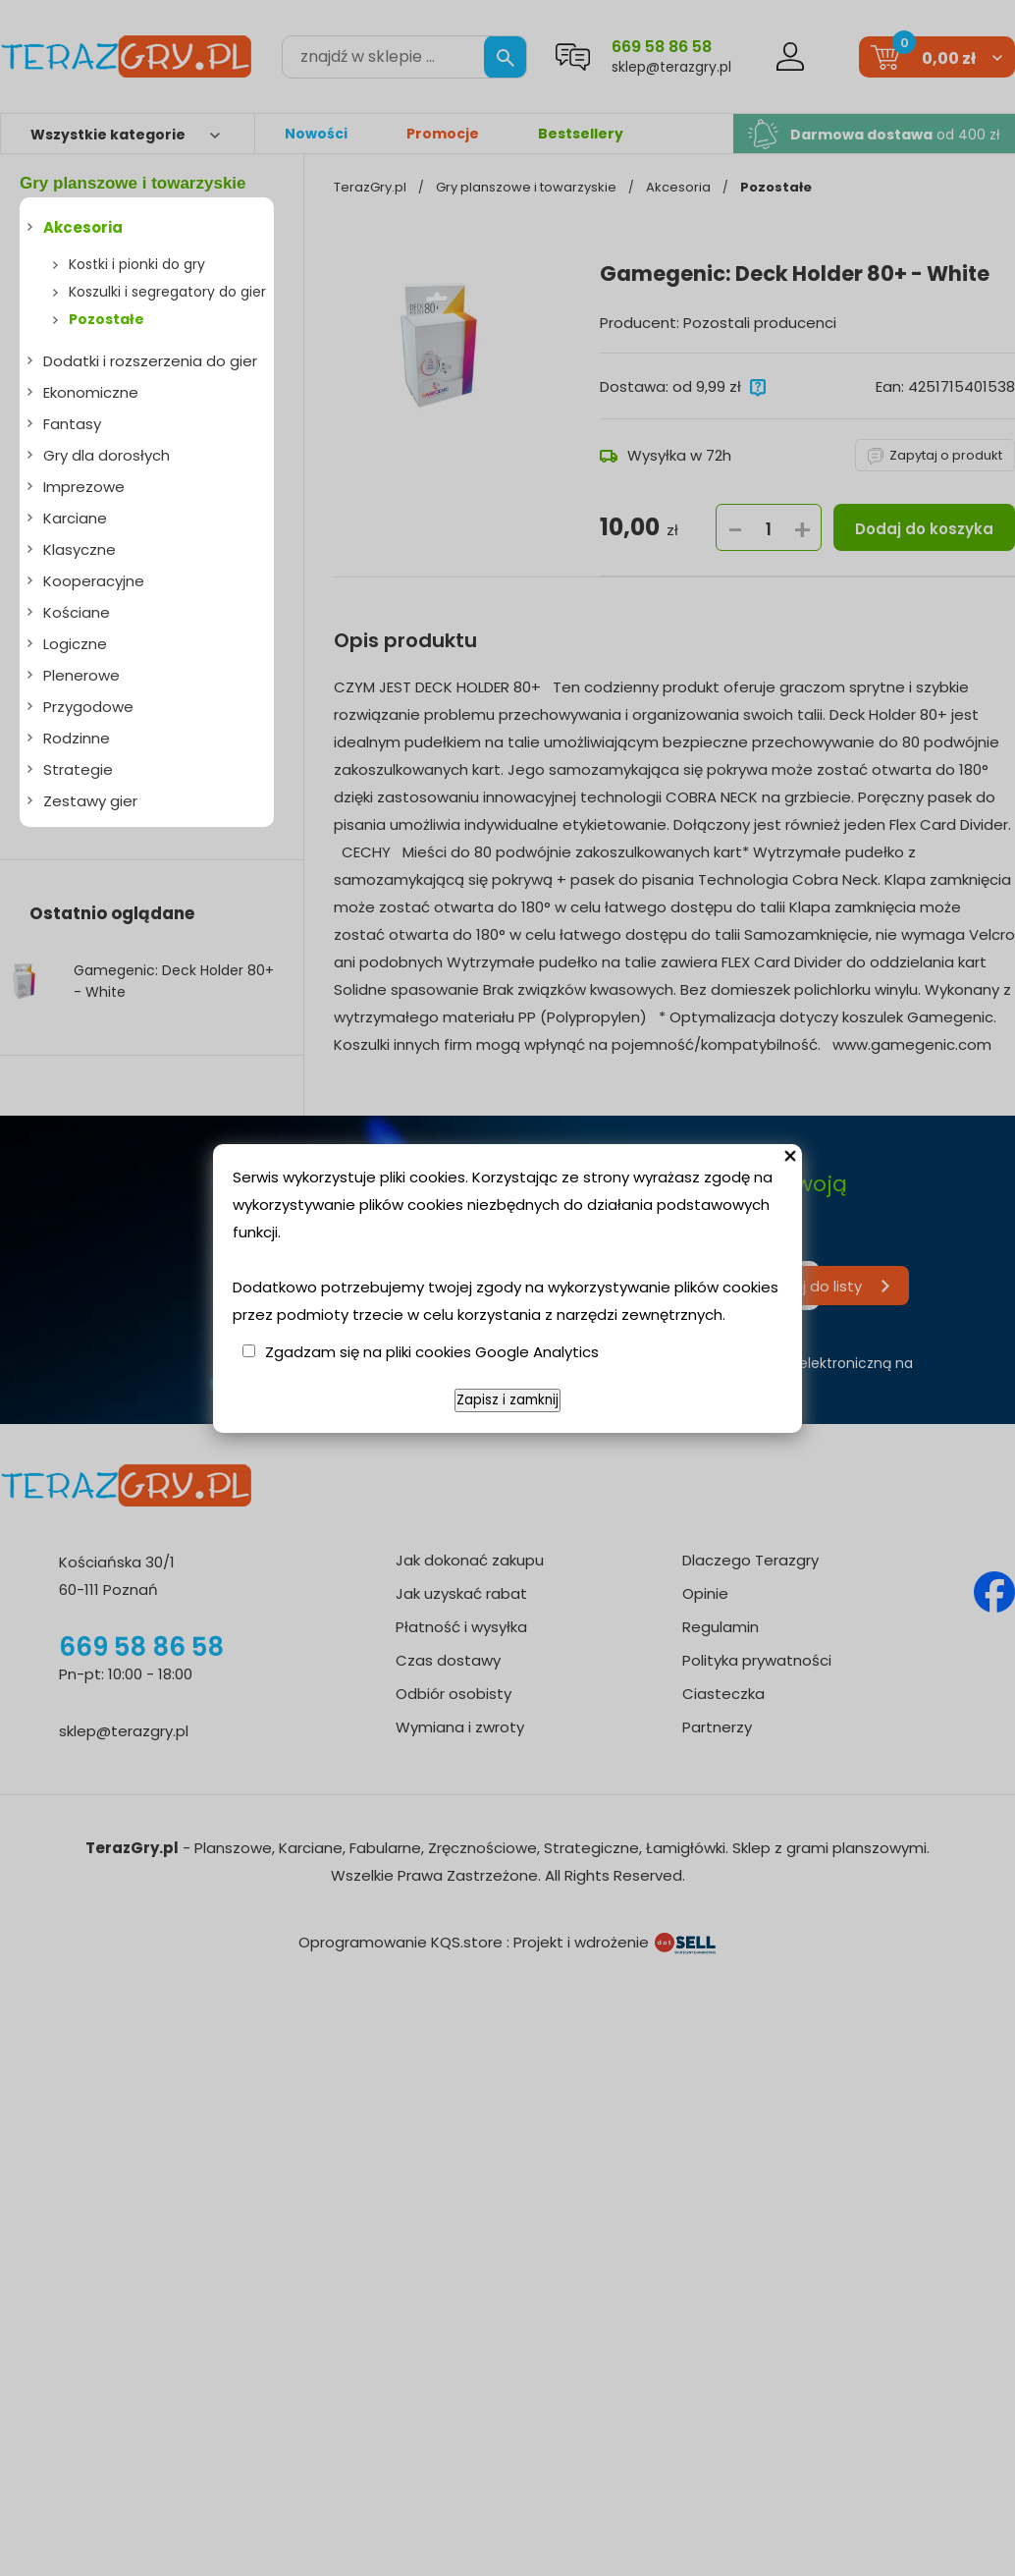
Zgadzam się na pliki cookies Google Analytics (432, 1352)
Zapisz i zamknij (507, 1400)
